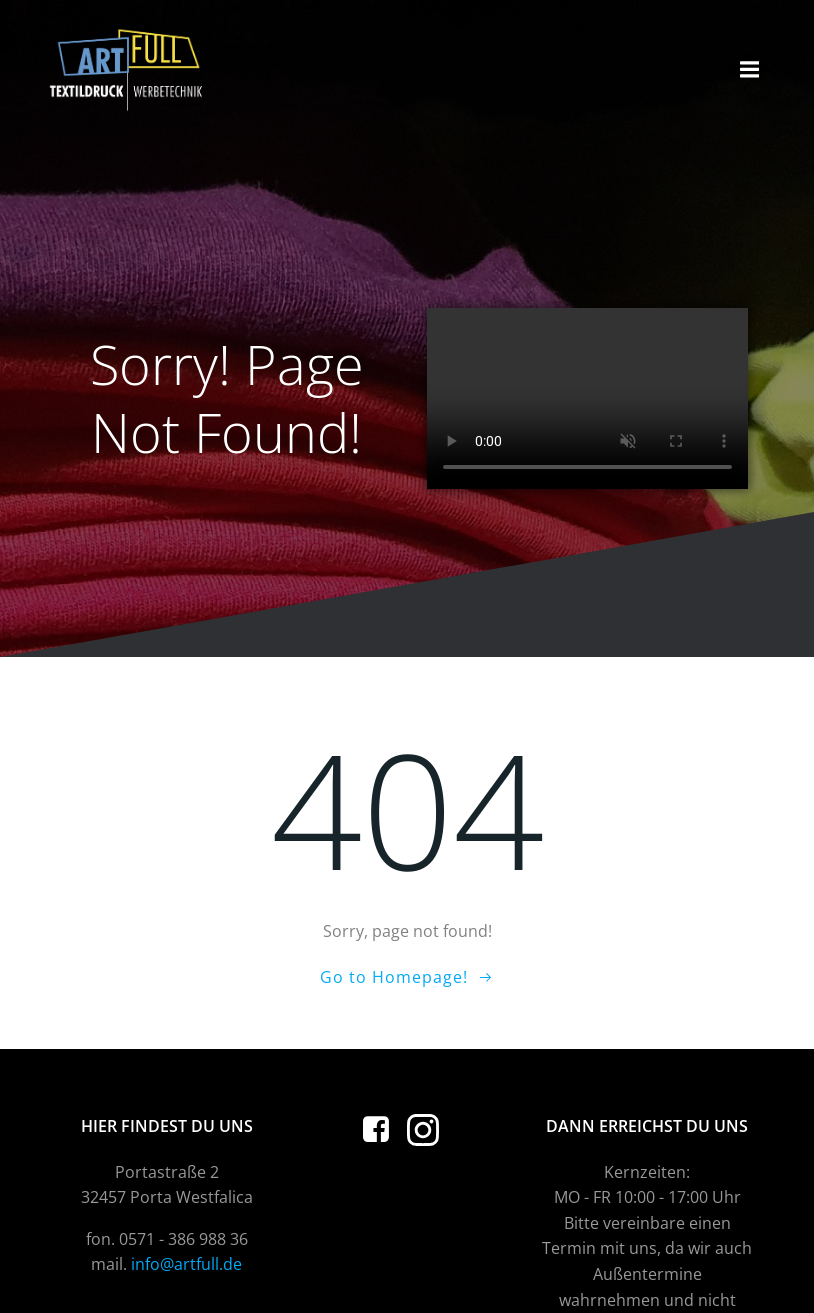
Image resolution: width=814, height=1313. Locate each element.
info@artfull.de (187, 1264)
